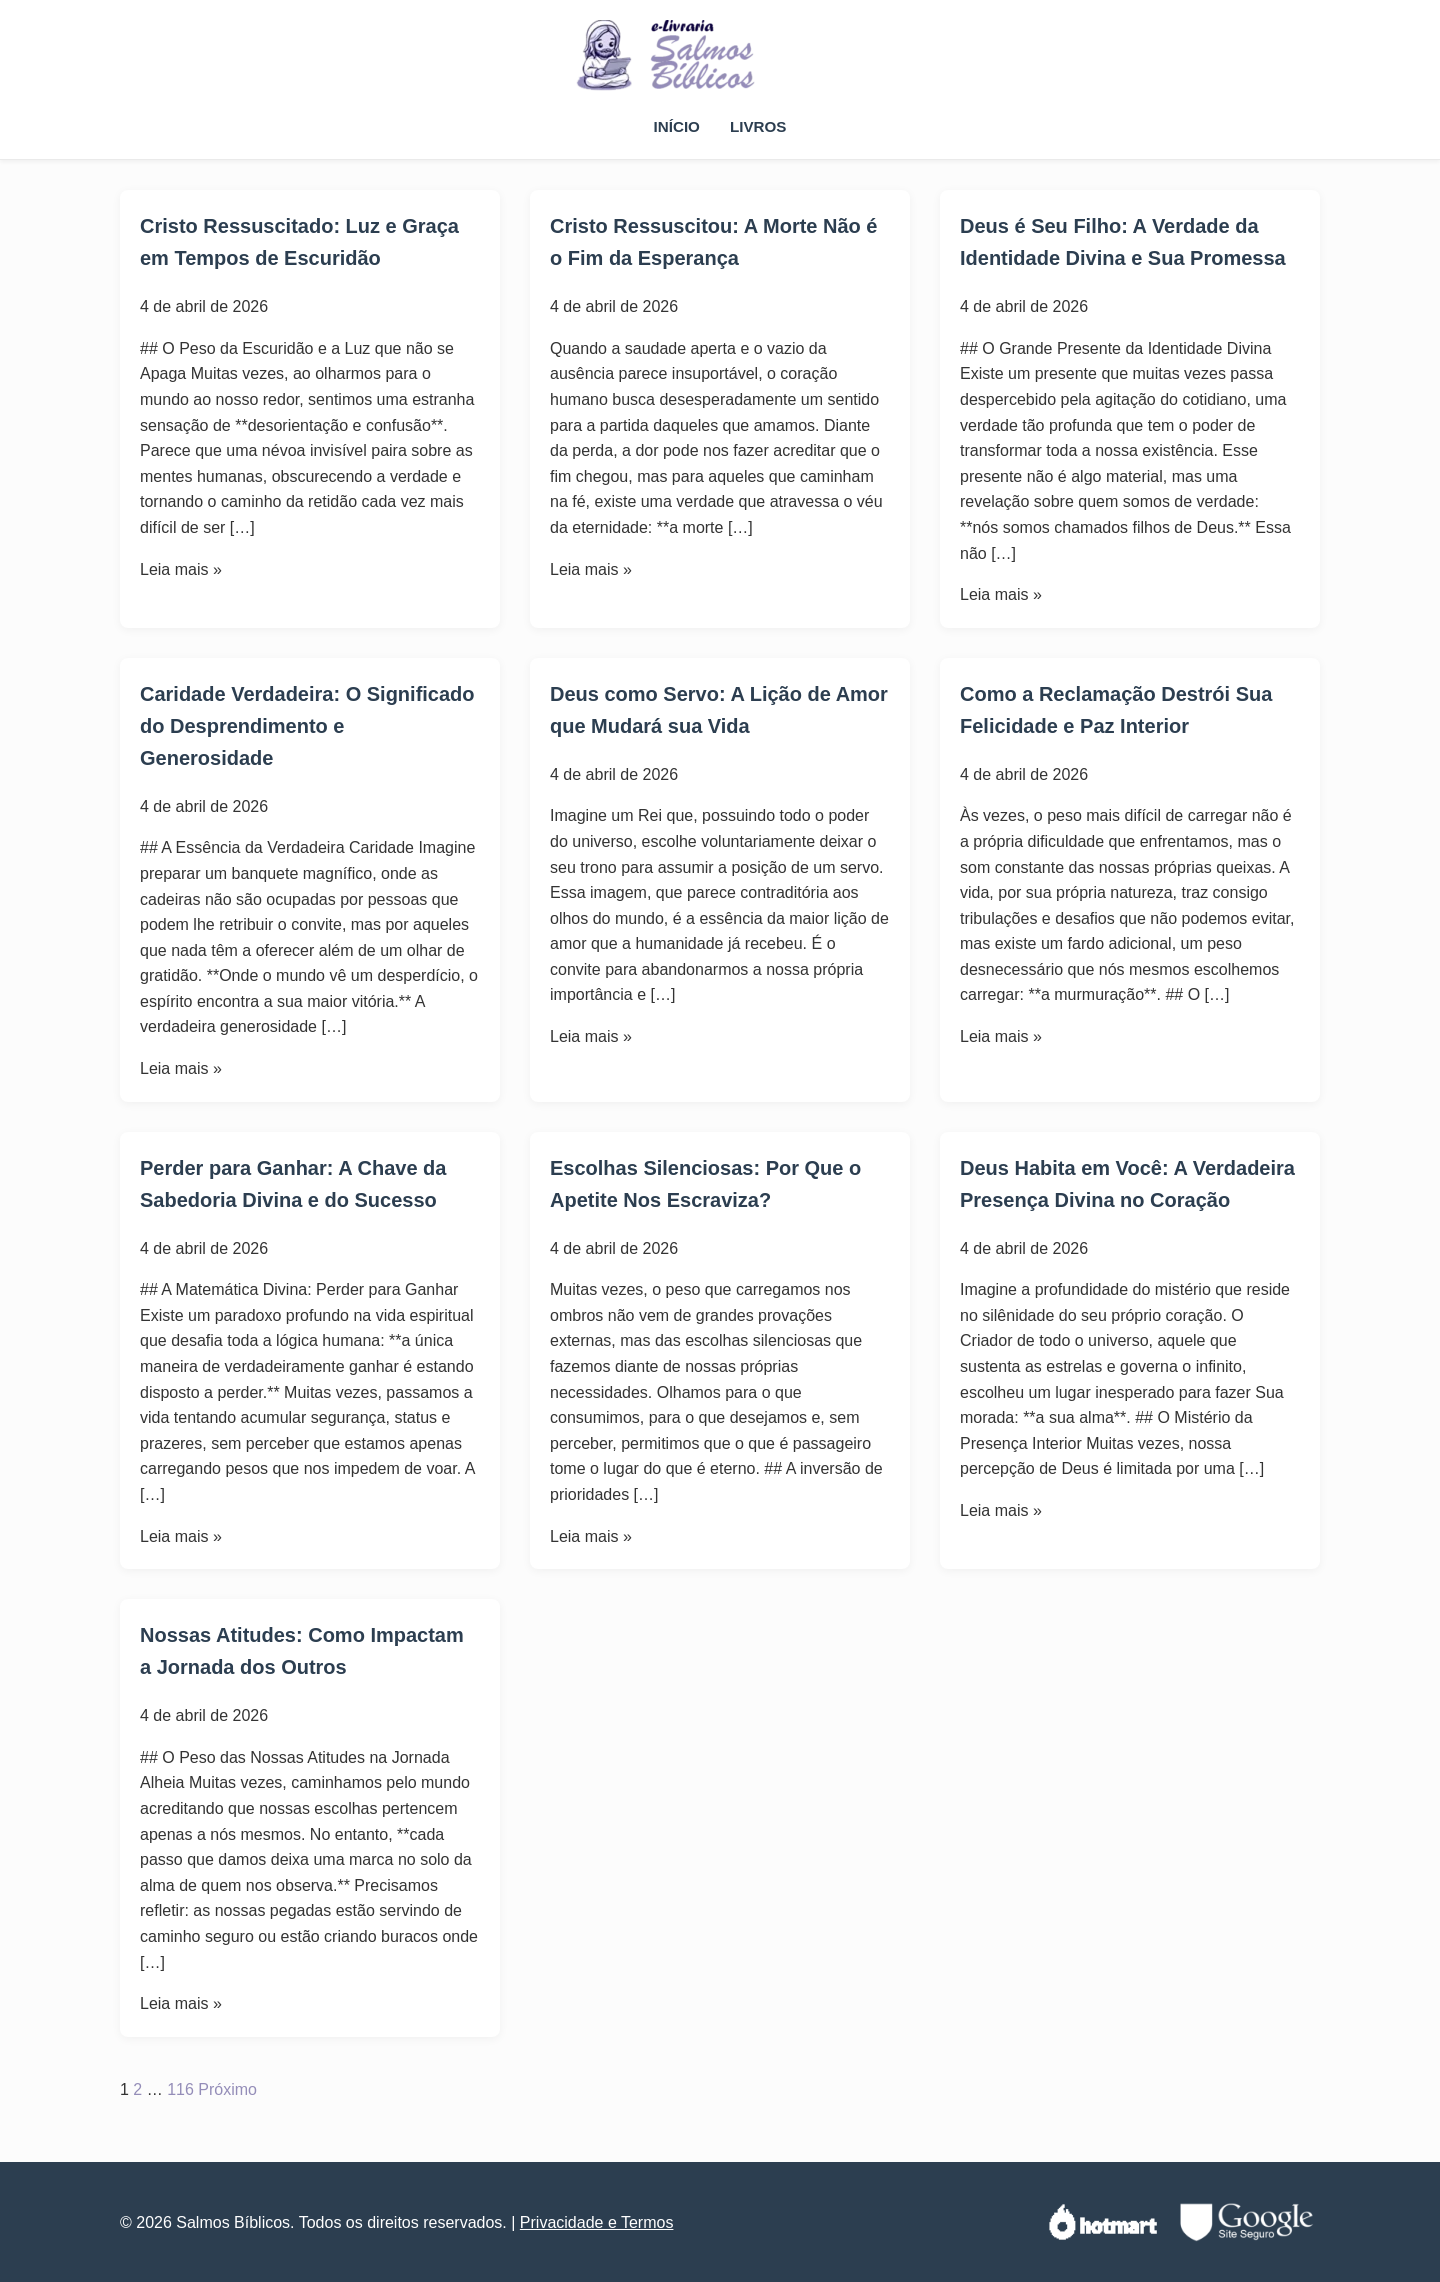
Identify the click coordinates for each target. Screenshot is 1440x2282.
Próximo (227, 2089)
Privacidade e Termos (597, 2222)
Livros (758, 126)
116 (180, 2089)
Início (677, 126)
